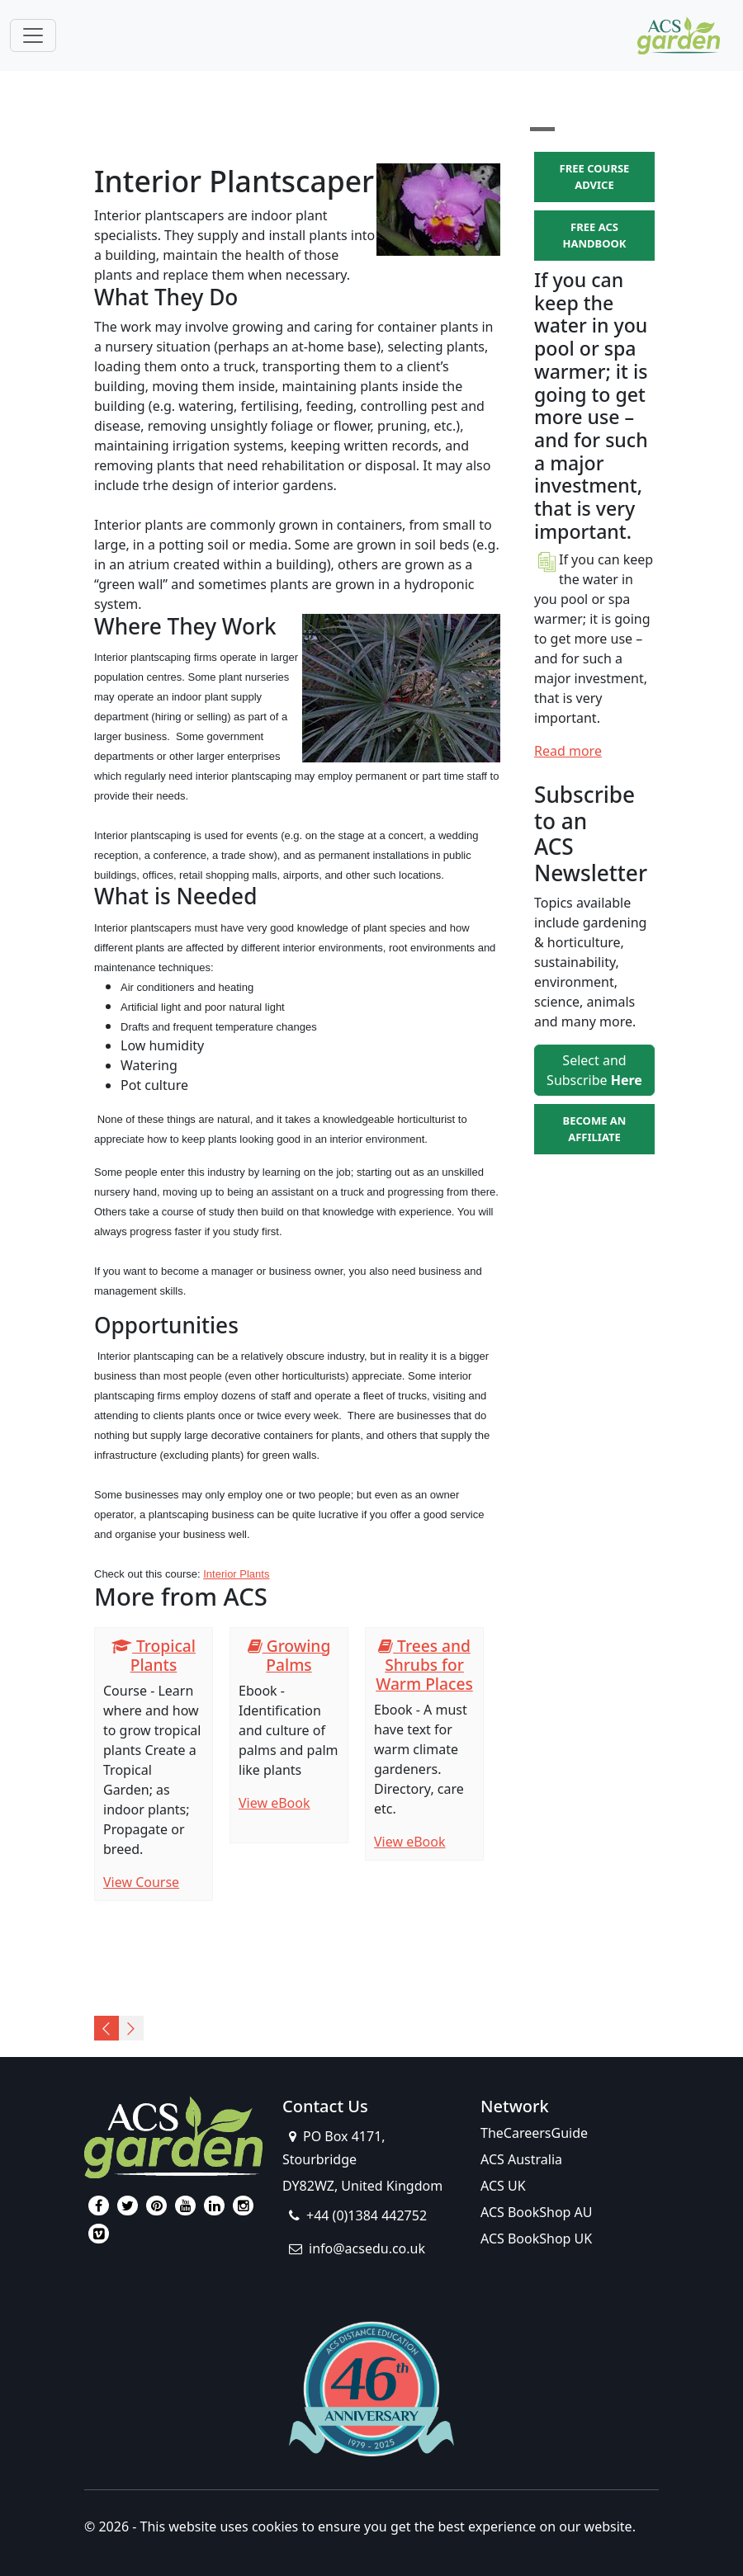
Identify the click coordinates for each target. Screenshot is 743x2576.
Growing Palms (289, 1655)
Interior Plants (236, 1574)
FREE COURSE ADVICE (595, 176)
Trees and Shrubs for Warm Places (424, 1665)
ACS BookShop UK (536, 2238)
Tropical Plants (153, 1655)
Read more (568, 751)
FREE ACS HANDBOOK (595, 235)
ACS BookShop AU (536, 2212)
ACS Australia (521, 2159)
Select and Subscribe (594, 1070)
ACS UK (503, 2186)
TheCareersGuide (534, 2133)
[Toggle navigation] (33, 35)
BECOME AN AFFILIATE (595, 1128)
